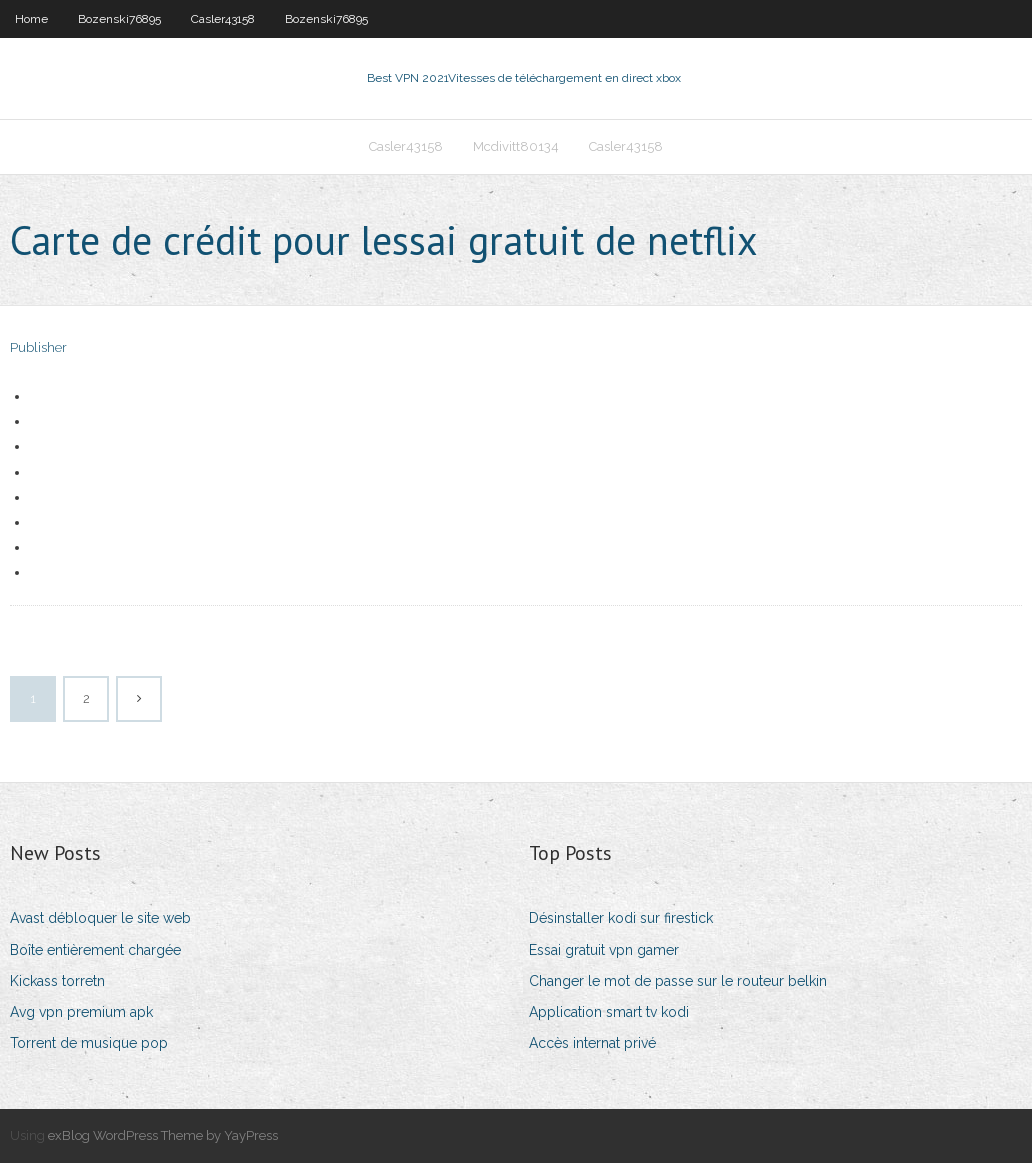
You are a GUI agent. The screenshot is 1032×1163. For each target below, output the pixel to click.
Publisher (38, 347)
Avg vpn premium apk (81, 1012)
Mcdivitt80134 (516, 146)
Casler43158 (223, 19)
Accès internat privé (592, 1043)
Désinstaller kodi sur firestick (621, 918)
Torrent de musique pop (89, 1043)
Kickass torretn (57, 981)
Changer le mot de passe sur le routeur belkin (678, 981)
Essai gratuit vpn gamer (604, 950)
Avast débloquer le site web (100, 918)
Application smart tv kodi (609, 1012)
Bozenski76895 (119, 19)
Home (31, 19)
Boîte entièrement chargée (95, 950)
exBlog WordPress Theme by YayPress (163, 1135)
